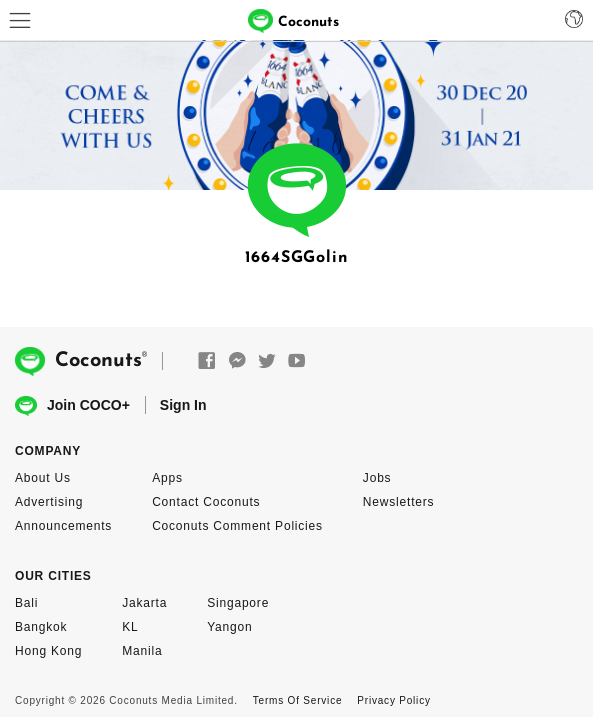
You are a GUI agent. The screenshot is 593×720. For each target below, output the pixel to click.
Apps (167, 478)
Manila (142, 651)
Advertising (49, 502)
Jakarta (144, 603)
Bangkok (41, 627)
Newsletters (398, 502)
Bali (26, 603)
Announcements (63, 526)
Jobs (377, 478)
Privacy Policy (393, 700)
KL (130, 627)
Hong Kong (48, 651)
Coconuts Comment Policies (237, 526)
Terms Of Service (297, 700)
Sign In (183, 405)
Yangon (229, 627)
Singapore (238, 603)
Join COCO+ (72, 406)
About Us (43, 478)
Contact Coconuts (206, 502)
